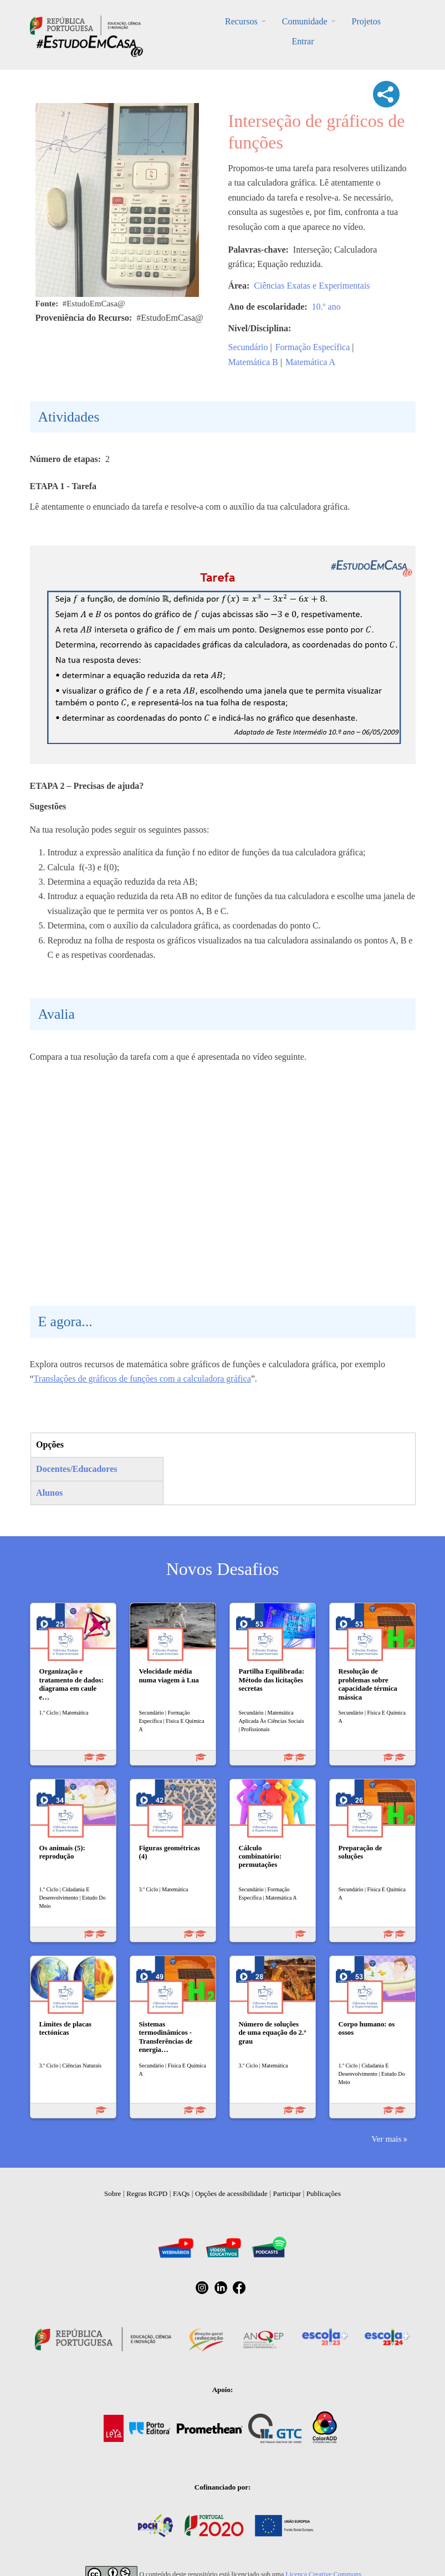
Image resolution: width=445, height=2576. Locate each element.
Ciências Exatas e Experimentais (312, 285)
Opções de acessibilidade (231, 2193)
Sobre (112, 2193)
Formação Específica (312, 347)
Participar (287, 2193)
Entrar (303, 41)
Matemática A (310, 362)
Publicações (323, 2193)
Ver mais (386, 2138)
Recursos (241, 21)
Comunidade (305, 21)
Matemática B (253, 362)
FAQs (181, 2193)
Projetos (365, 21)
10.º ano (326, 306)
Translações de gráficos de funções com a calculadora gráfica (142, 1378)
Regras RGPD (146, 2193)
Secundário (248, 347)
